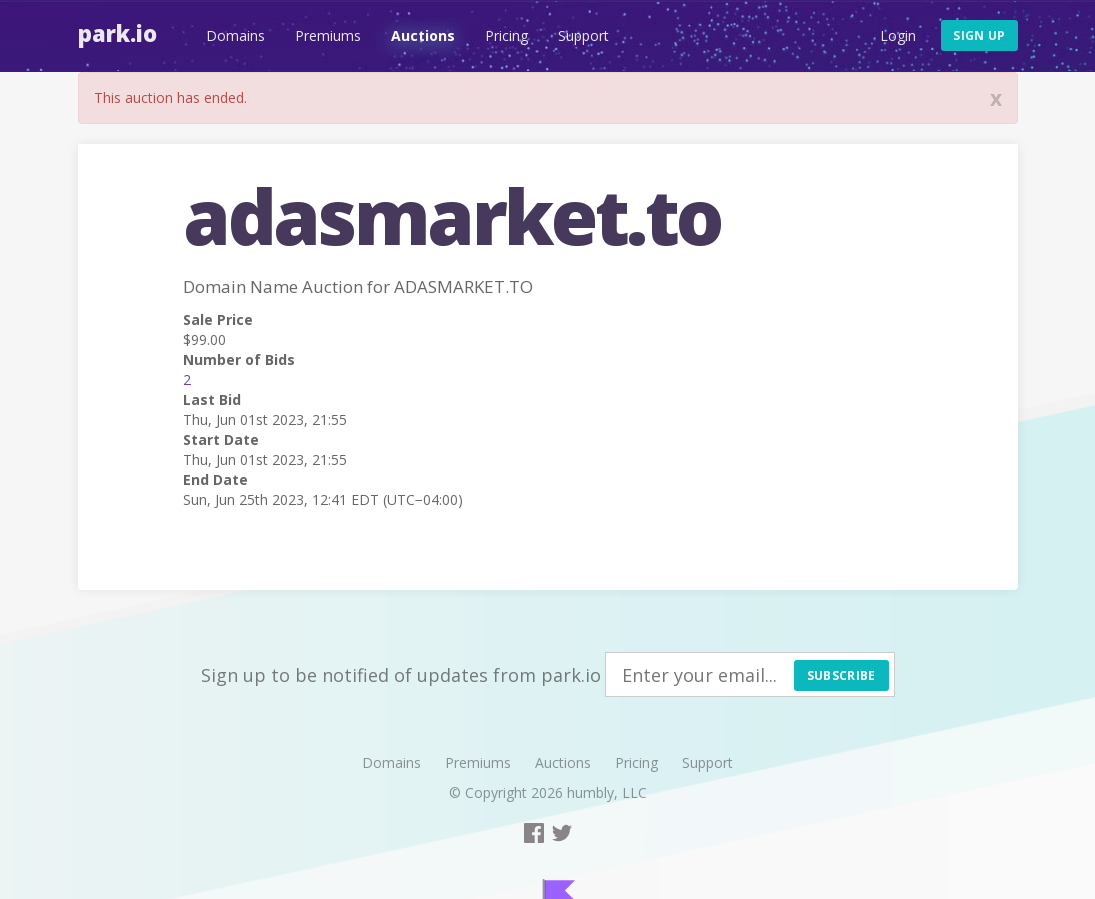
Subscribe (841, 675)
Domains (235, 35)
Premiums (328, 35)
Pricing (506, 35)
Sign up (979, 35)
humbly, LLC (607, 792)
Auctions (423, 35)
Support (583, 35)
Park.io (117, 33)
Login (898, 35)
